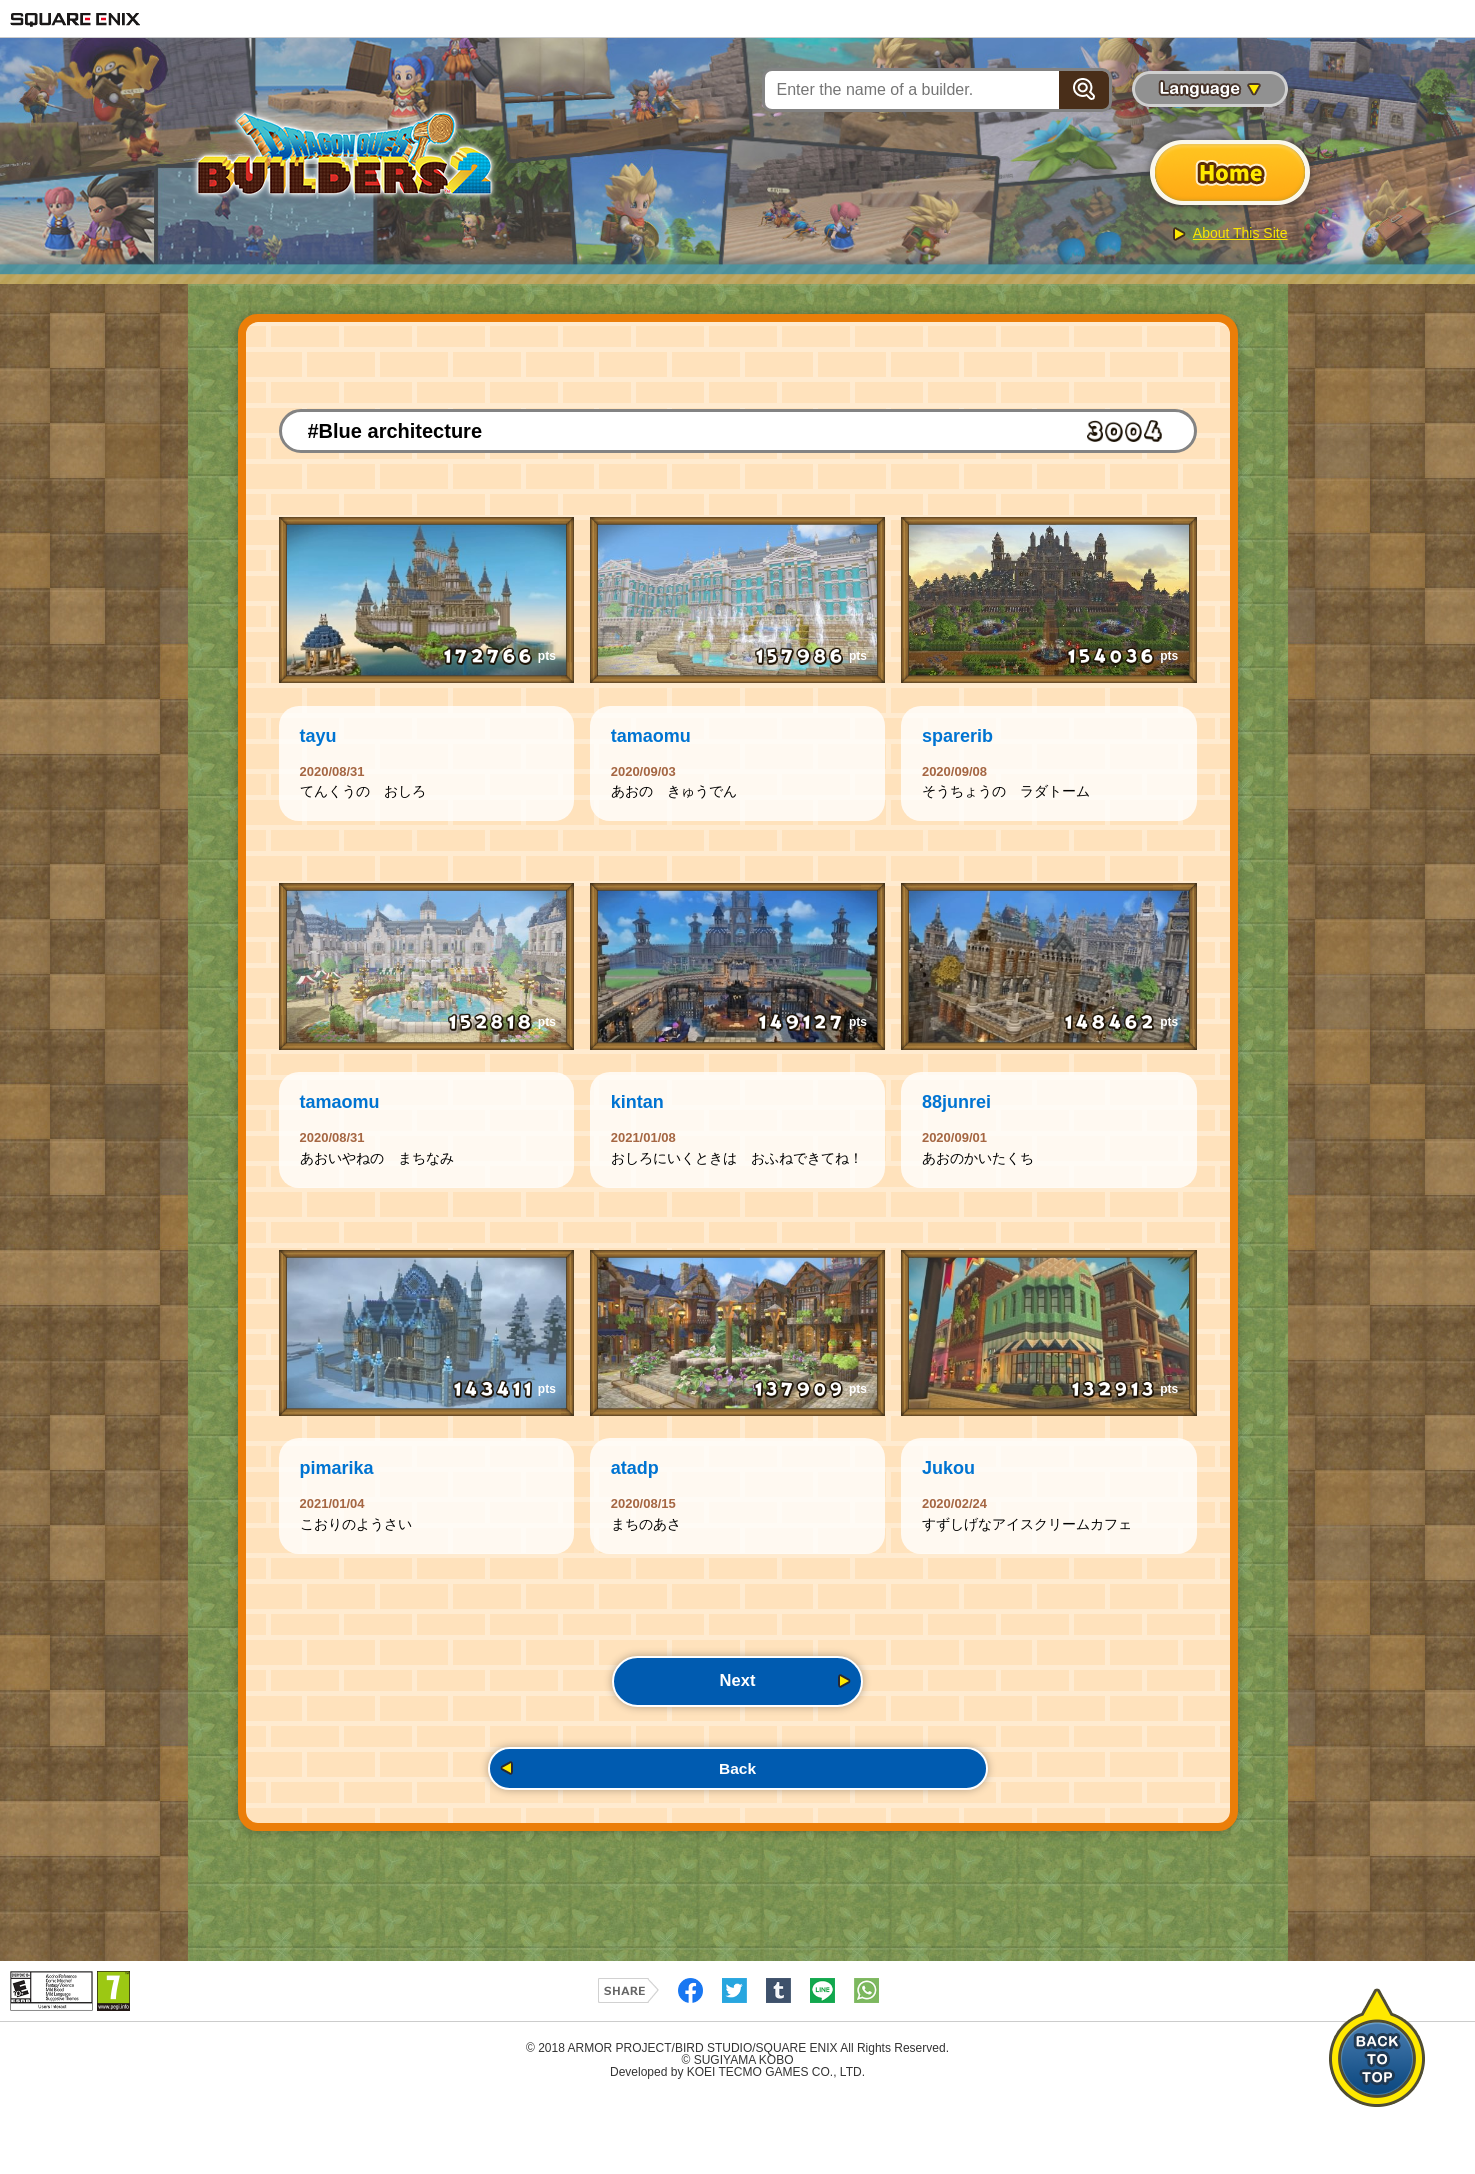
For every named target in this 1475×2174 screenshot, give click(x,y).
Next (737, 1747)
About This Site (1240, 233)
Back (737, 1840)
